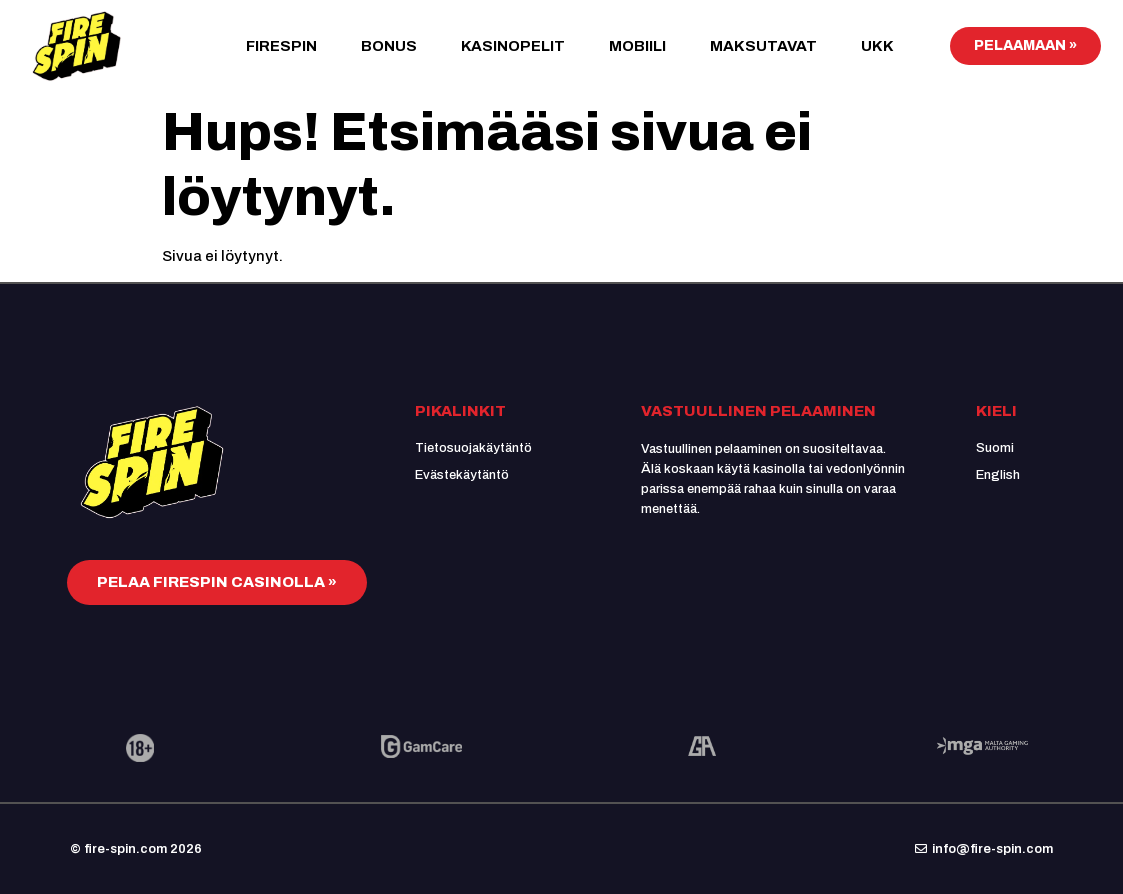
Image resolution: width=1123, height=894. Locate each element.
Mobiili (637, 46)
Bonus (389, 46)
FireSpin (281, 46)
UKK (877, 46)
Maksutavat (763, 46)
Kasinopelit (513, 46)
